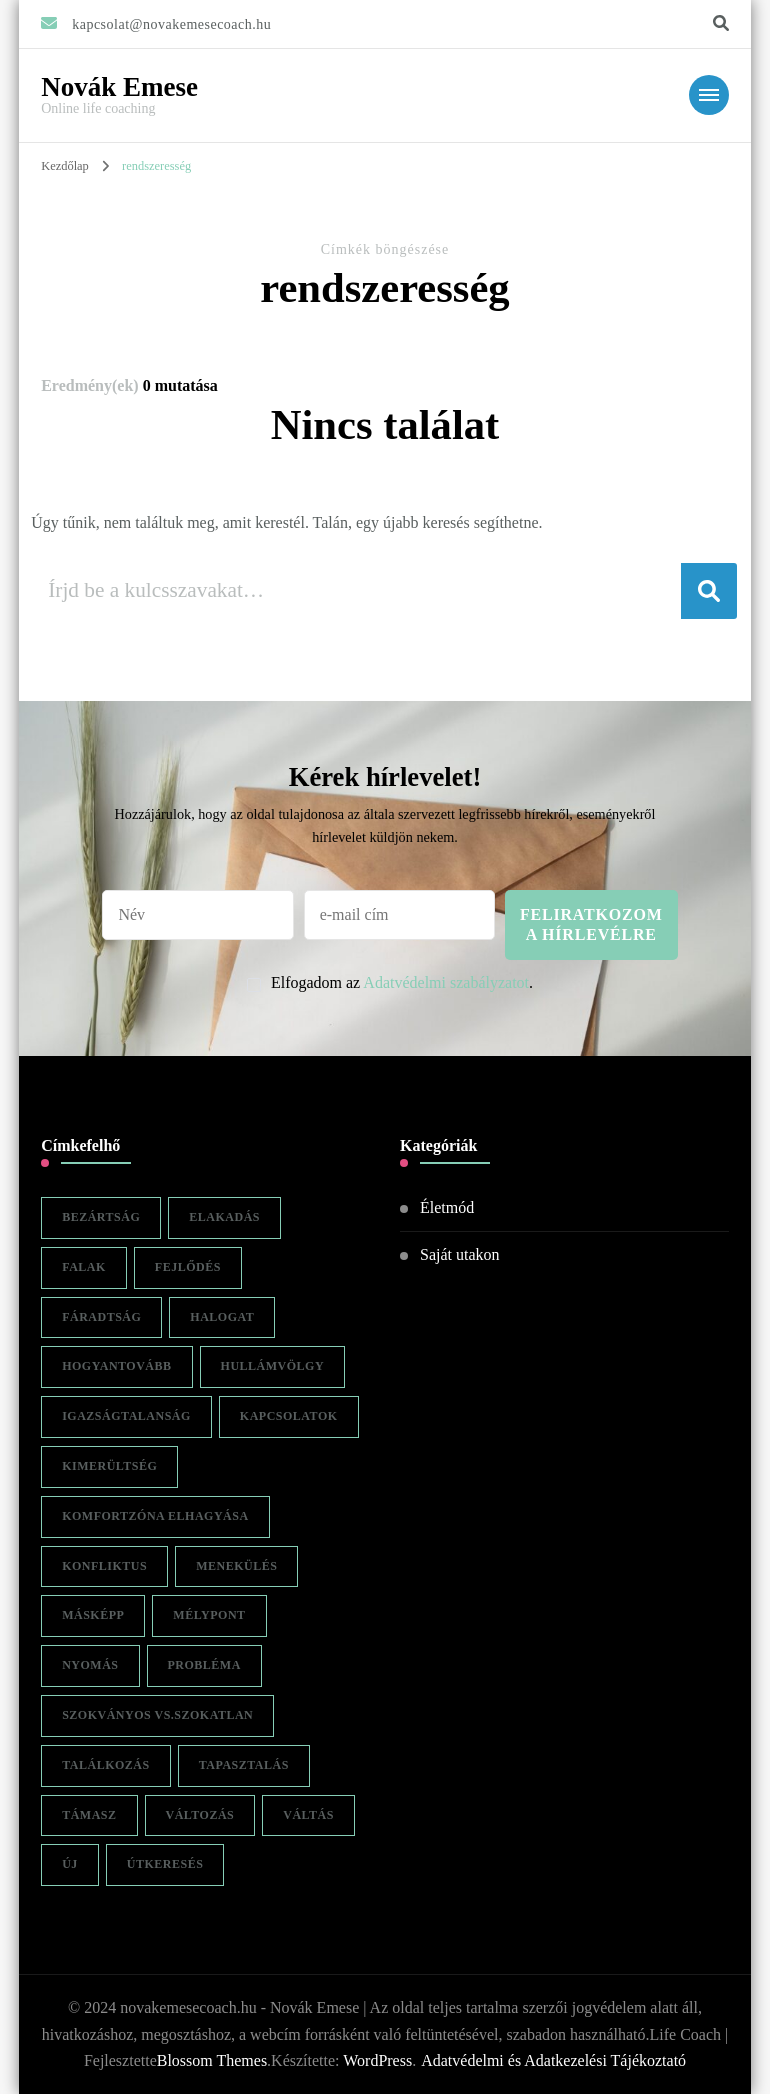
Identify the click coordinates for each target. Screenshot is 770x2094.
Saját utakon (460, 1254)
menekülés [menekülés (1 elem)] (236, 1566)
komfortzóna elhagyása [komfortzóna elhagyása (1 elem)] (155, 1516)
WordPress (377, 2060)
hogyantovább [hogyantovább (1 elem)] (116, 1366)
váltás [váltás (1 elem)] (308, 1815)
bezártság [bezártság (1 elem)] (101, 1217)
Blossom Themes (212, 2060)
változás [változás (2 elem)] (200, 1815)
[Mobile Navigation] (709, 95)
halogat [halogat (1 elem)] (222, 1317)
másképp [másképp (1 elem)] (93, 1615)
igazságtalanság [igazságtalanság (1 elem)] (126, 1416)
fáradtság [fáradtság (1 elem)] (101, 1317)
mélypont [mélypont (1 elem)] (209, 1615)
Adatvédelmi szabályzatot (446, 982)
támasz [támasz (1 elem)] (89, 1815)
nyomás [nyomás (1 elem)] (90, 1665)
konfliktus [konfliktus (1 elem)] (104, 1566)
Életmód (447, 1207)
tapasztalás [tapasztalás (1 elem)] (244, 1765)
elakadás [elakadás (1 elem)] (224, 1217)
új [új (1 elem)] (70, 1864)
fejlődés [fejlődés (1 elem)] (188, 1267)
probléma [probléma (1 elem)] (204, 1665)
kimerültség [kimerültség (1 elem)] (109, 1466)
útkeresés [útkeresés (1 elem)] (165, 1864)
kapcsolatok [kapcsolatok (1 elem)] (289, 1416)
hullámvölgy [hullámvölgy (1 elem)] (273, 1366)
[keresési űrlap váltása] (721, 23)
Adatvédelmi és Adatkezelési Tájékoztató (553, 2060)
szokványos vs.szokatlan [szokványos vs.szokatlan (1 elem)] (157, 1715)
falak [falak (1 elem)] (84, 1267)
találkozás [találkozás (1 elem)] (105, 1765)
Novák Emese (119, 87)
